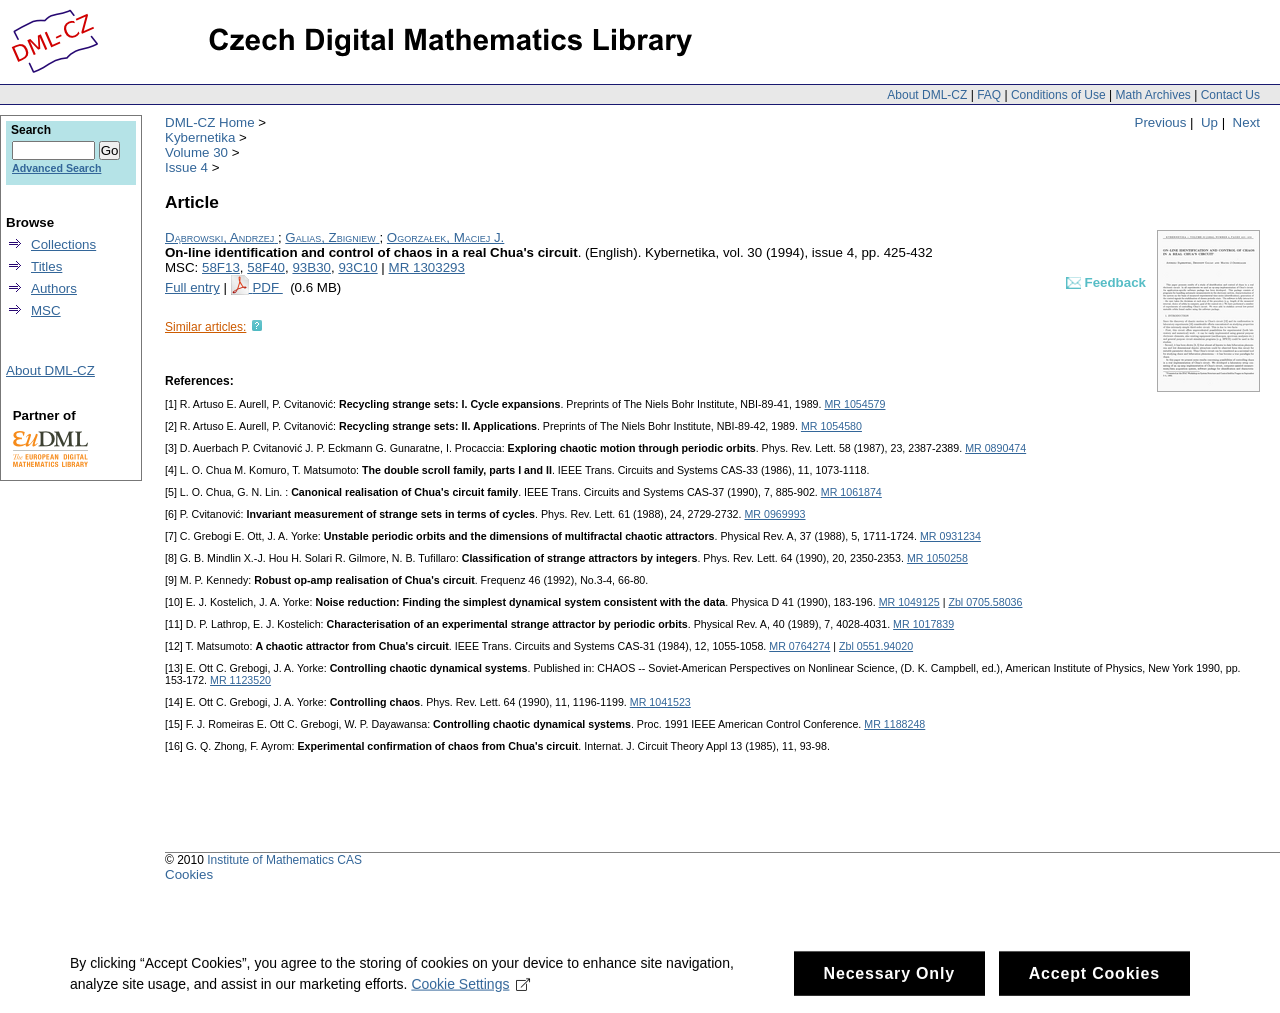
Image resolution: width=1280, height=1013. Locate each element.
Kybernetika (200, 137)
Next (1246, 122)
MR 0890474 (995, 448)
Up (1209, 122)
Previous (1161, 122)
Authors (54, 288)
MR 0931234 (950, 536)
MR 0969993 (774, 514)
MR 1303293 (427, 267)
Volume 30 (196, 152)
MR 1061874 (851, 492)
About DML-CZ (927, 95)
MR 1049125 (909, 602)
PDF (267, 287)
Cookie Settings (470, 990)
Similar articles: (205, 327)
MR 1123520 (240, 680)
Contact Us (1230, 95)
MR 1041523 (660, 702)
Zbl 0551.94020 (876, 646)
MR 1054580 (831, 426)
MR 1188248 (894, 724)
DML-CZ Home (210, 122)
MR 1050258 (937, 558)
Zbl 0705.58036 (985, 602)
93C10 (357, 267)
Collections (63, 244)
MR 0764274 (799, 646)
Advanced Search (56, 168)
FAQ (989, 95)
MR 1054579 (854, 404)
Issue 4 (186, 167)
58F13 (221, 267)
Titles (46, 266)
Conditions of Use (1058, 95)
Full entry (192, 287)
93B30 (311, 267)
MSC (46, 310)
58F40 (266, 267)
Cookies (189, 874)
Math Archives (1152, 95)
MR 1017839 (923, 624)
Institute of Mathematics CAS (284, 860)
